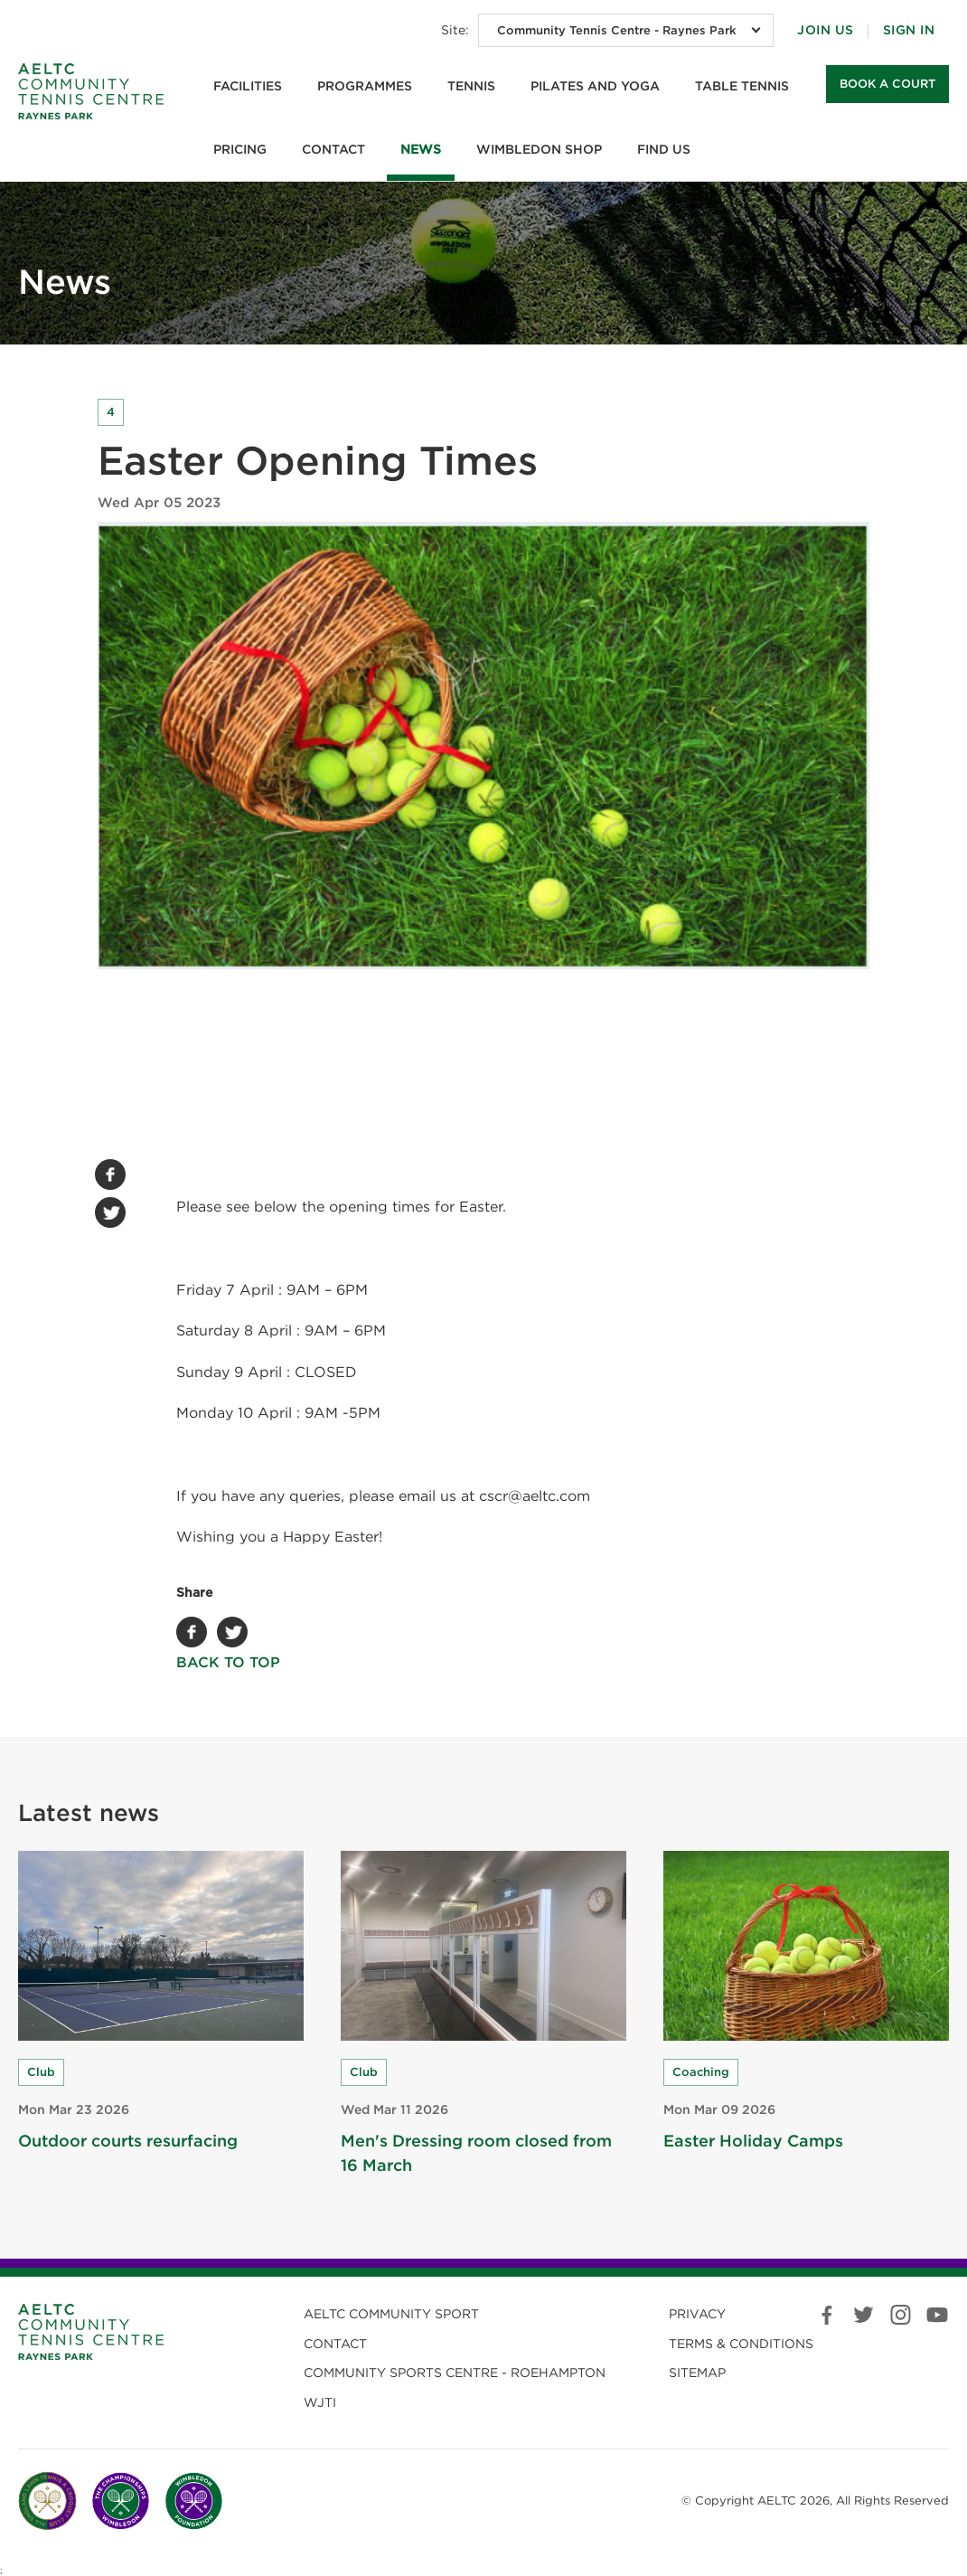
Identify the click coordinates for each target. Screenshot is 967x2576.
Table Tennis (742, 86)
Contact (333, 149)
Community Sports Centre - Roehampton (455, 2372)
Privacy (697, 2314)
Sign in (908, 30)
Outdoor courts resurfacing (128, 2140)
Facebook (110, 1174)
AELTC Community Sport (391, 2314)
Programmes (364, 86)
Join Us (825, 30)
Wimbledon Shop (539, 149)
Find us (663, 149)
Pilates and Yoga (595, 86)
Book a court (887, 83)
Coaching (700, 2072)
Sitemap (697, 2372)
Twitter (110, 1212)
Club (41, 2072)
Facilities (247, 86)
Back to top (237, 1662)
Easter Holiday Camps (753, 2140)
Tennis (471, 86)
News (420, 149)
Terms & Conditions (741, 2343)
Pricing (240, 149)
